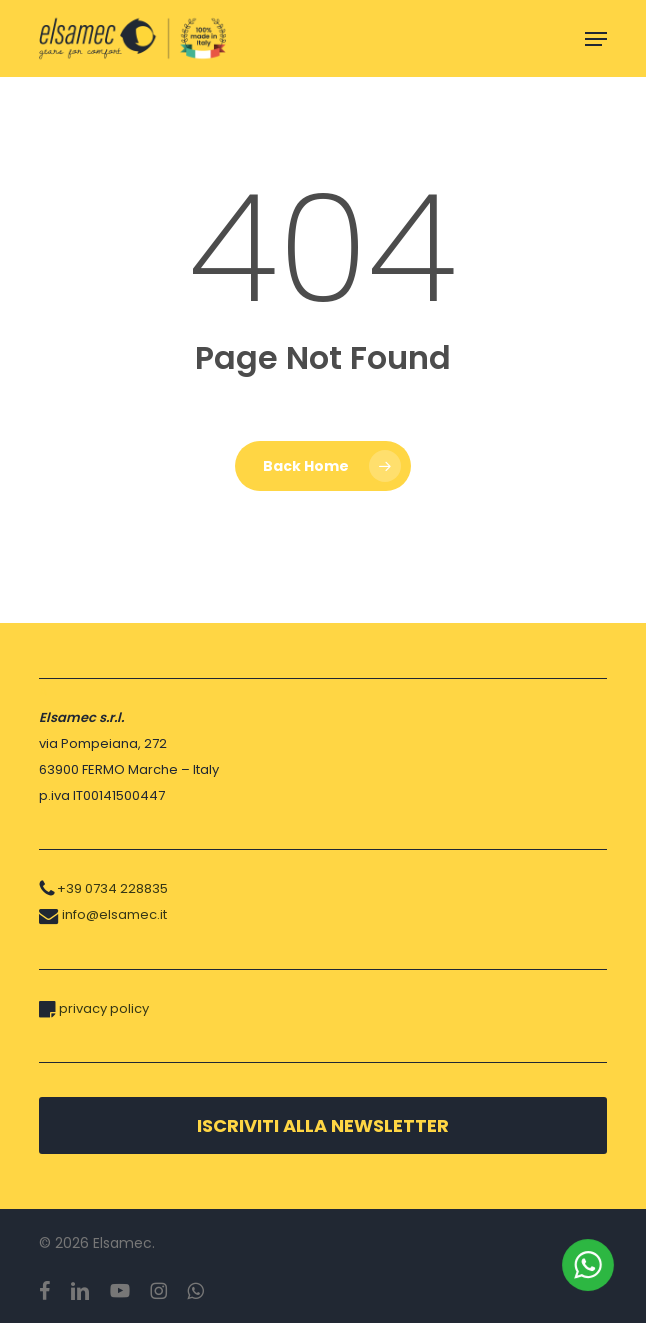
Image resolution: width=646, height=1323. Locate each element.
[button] (596, 39)
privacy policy (104, 1008)
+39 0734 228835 (112, 888)
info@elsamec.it (114, 914)
